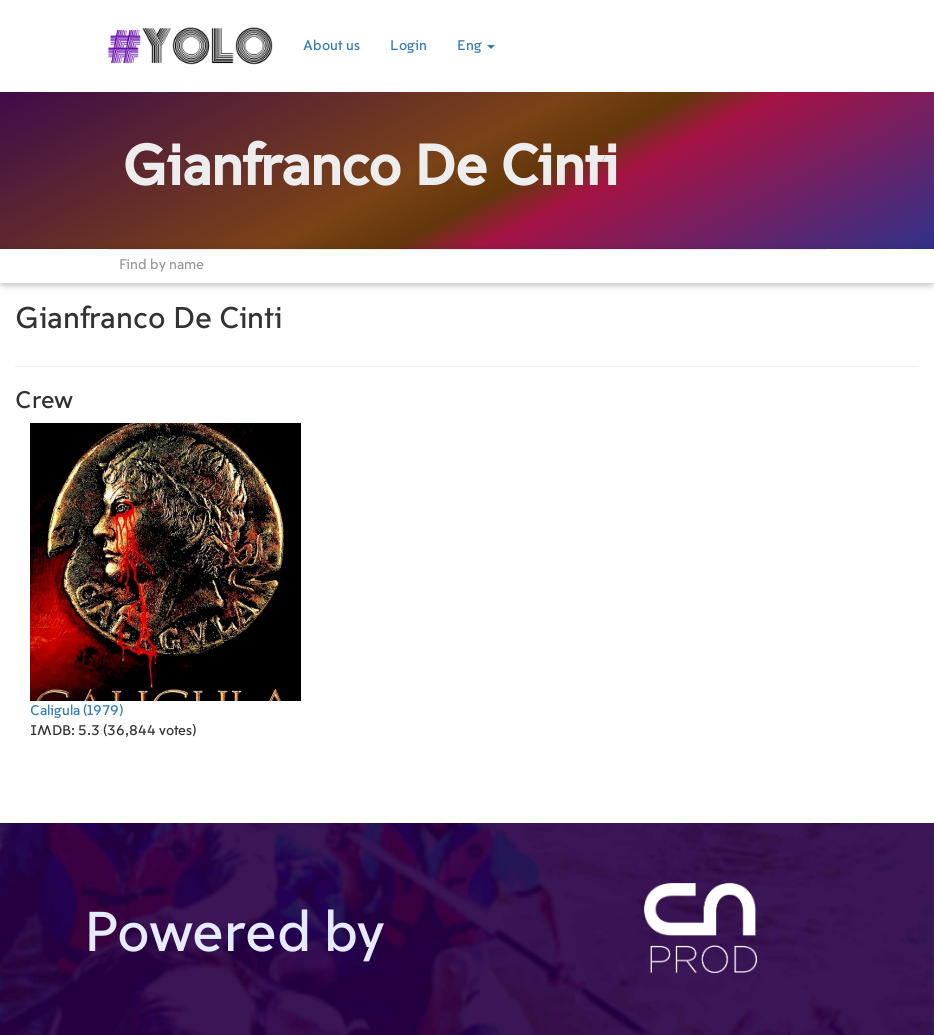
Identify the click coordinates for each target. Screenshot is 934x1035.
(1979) (165, 570)
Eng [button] (476, 46)
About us (331, 46)
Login (408, 46)
